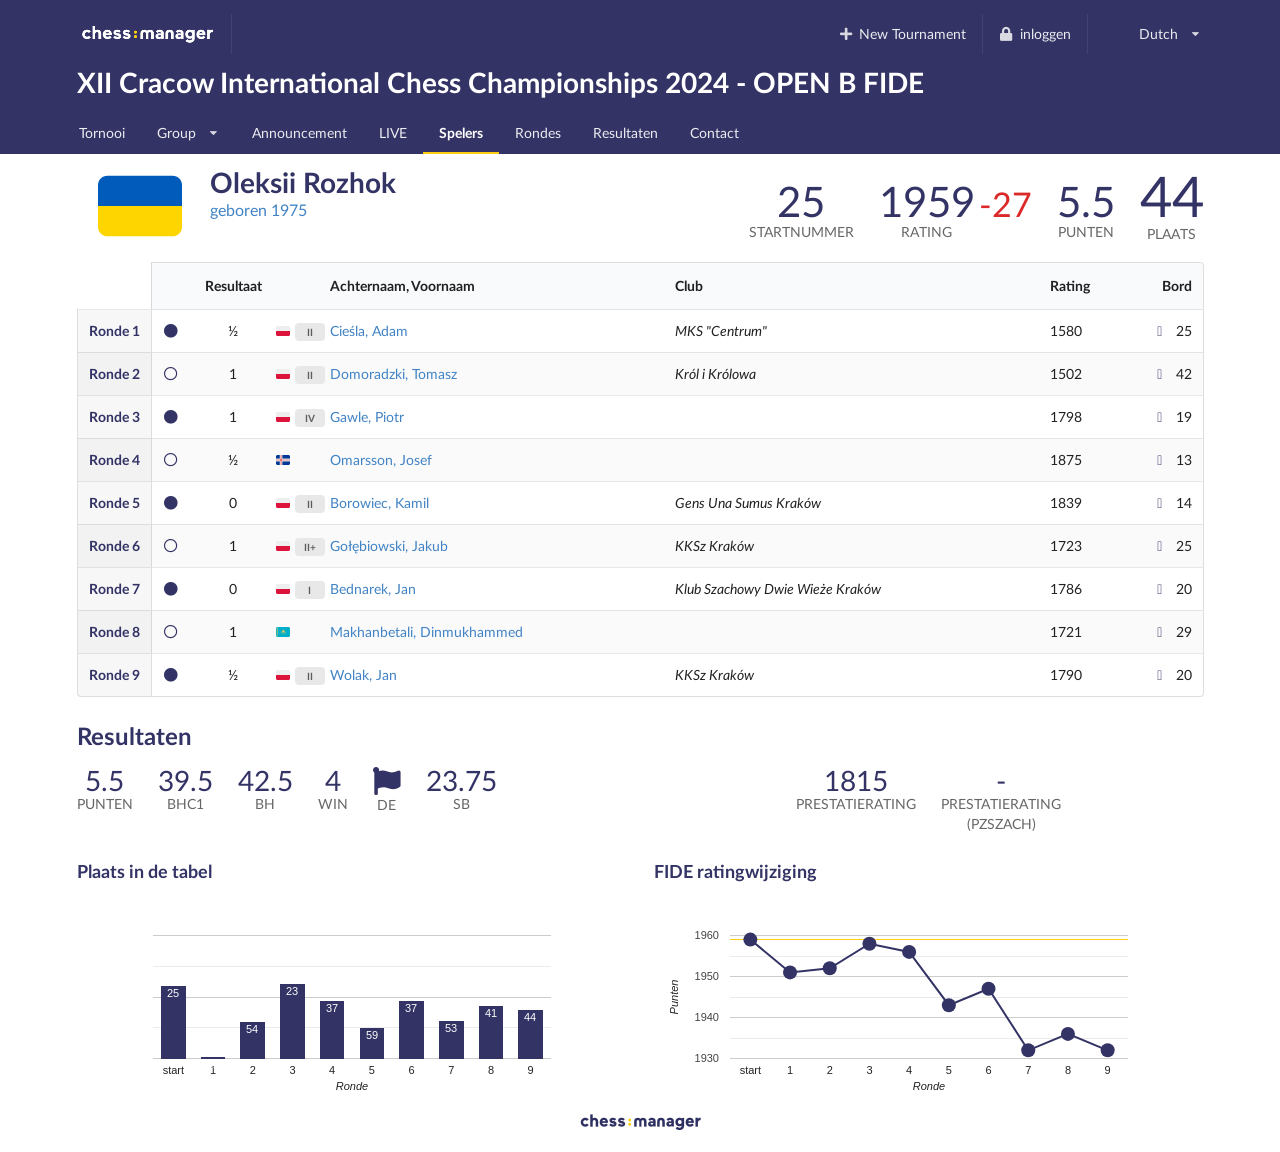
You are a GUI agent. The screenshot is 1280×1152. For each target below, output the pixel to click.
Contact (714, 132)
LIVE (393, 132)
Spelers (461, 132)
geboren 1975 (258, 209)
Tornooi (102, 132)
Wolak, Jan (363, 674)
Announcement (299, 132)
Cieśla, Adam (369, 330)
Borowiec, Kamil (379, 502)
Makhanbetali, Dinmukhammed (426, 631)
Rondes (538, 132)
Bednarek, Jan (373, 588)
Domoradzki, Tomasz (393, 373)
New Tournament (901, 33)
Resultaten (625, 132)
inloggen (1034, 33)
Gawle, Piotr (367, 416)
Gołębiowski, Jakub (389, 545)
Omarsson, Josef (381, 459)
